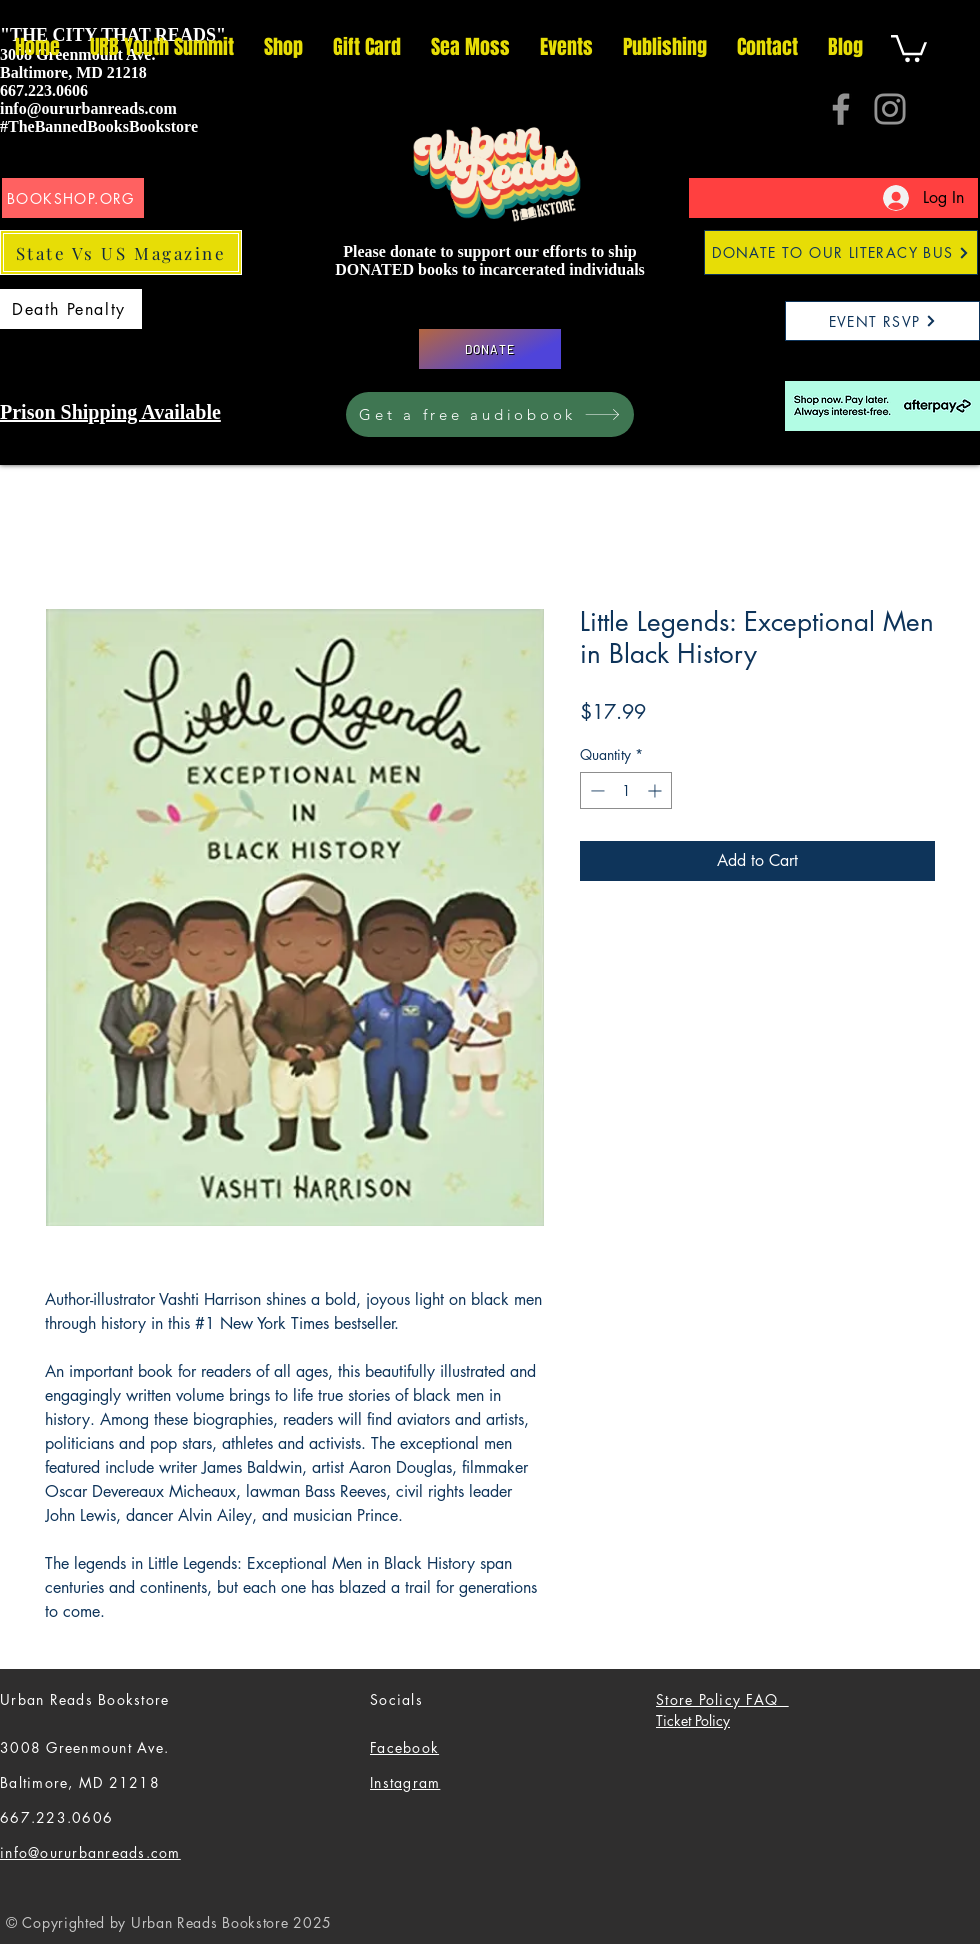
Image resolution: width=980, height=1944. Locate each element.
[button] (909, 47)
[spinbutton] (626, 790)
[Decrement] (595, 790)
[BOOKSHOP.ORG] (73, 198)
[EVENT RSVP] (882, 321)
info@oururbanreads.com (88, 108)
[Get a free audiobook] (490, 414)
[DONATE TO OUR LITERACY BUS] (841, 252)
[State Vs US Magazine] (121, 252)
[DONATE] (490, 349)
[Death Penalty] (71, 309)
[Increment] (656, 790)
